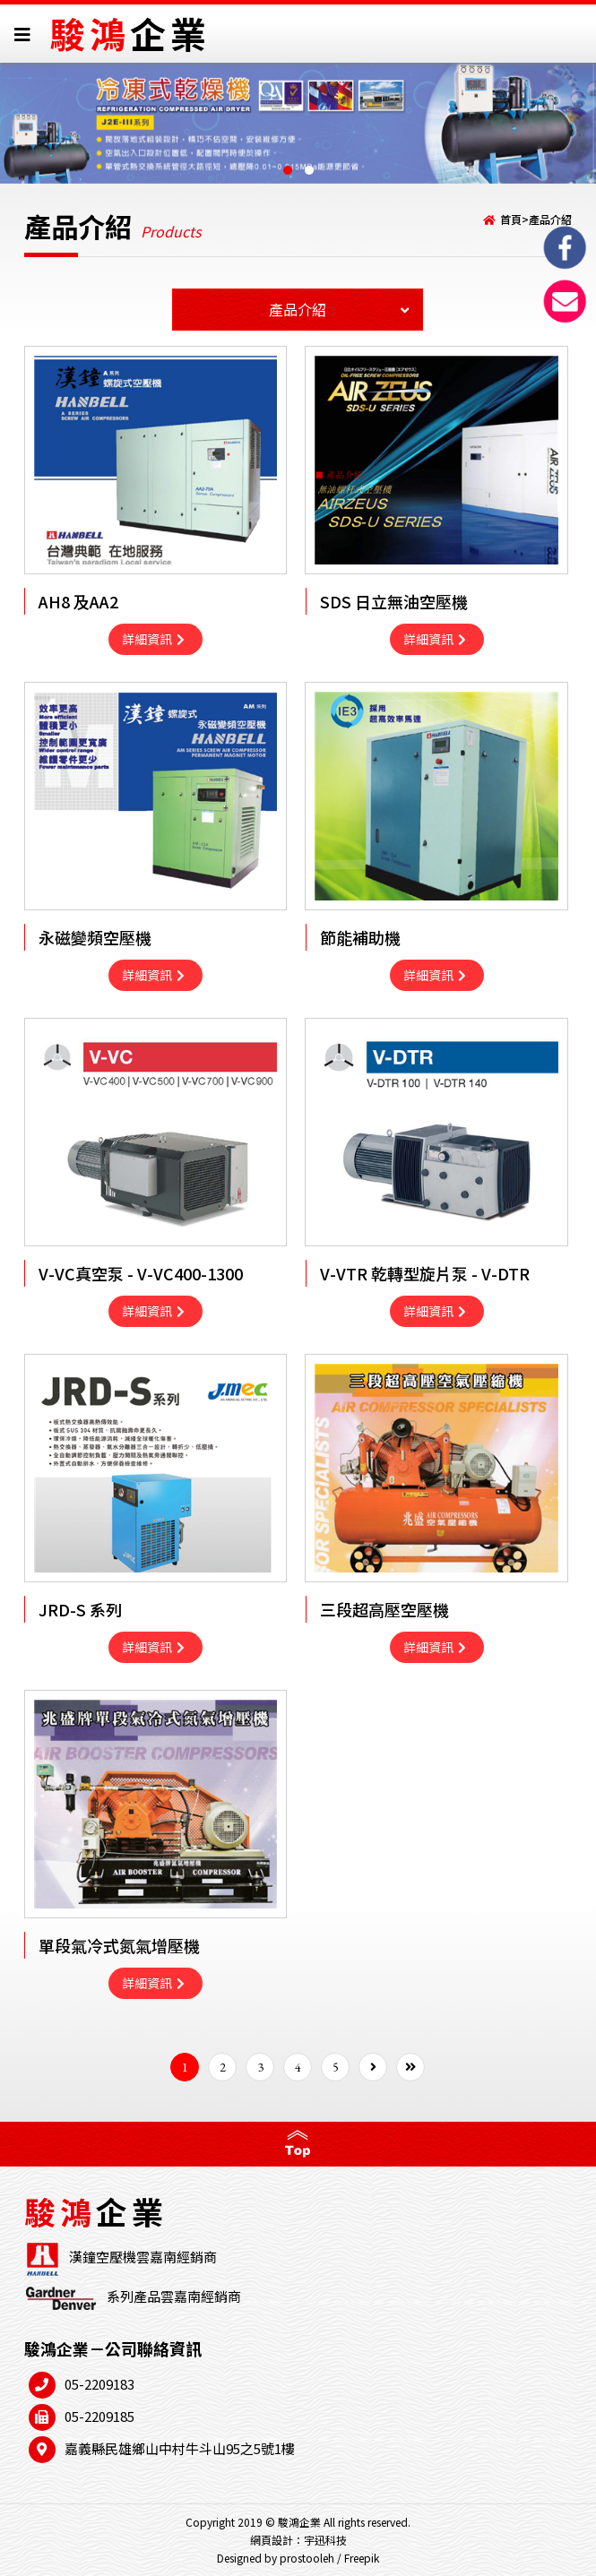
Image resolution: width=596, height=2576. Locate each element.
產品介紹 (550, 219)
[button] (287, 170)
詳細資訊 (153, 639)
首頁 (511, 219)
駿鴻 (130, 33)
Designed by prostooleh (275, 2557)
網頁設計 (271, 2539)
